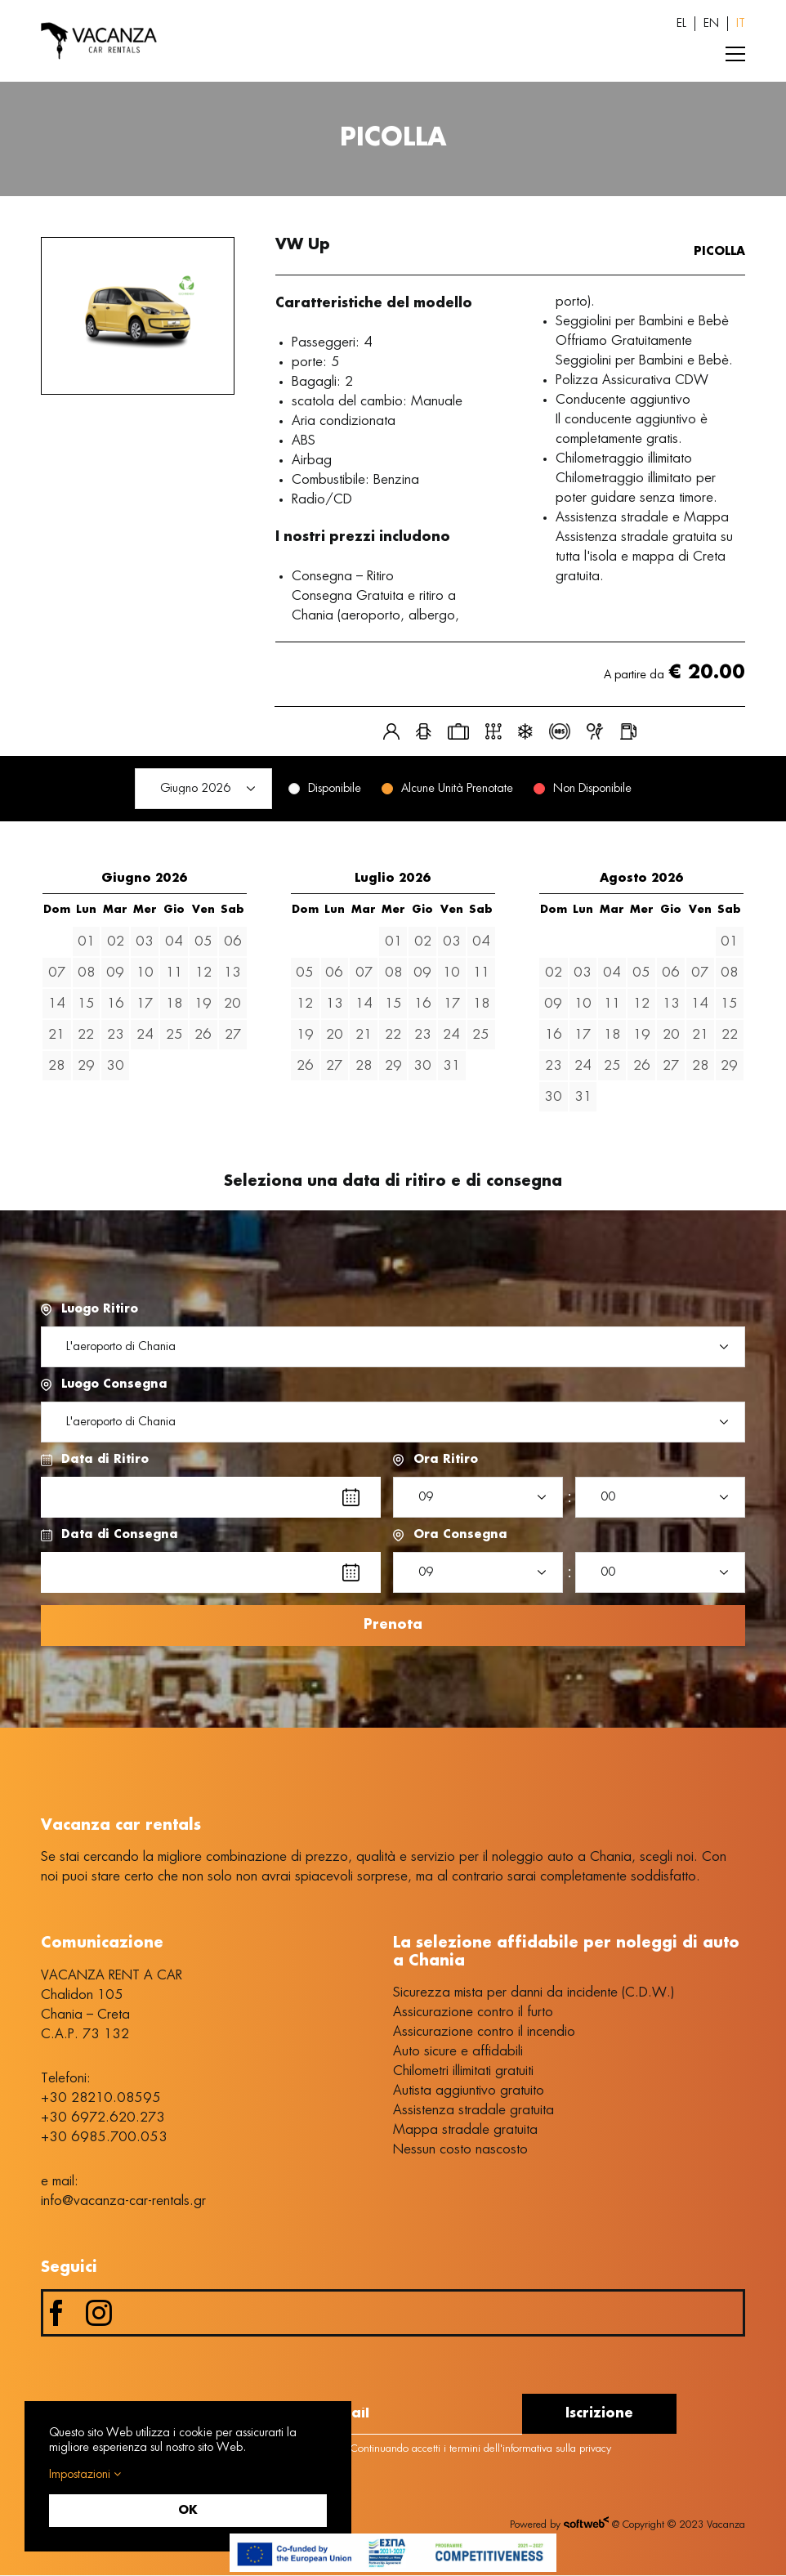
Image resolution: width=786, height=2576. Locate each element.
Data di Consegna (119, 1535)
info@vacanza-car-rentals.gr (123, 2201)
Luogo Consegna (114, 1384)
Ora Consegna (460, 1535)
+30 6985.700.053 (104, 2137)
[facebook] (56, 2314)
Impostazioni (85, 2474)
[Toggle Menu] (735, 54)
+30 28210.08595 (101, 2098)
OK (188, 2510)
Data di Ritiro (105, 1459)
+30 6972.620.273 (103, 2118)
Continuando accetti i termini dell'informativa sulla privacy (471, 2450)
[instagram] (99, 2314)
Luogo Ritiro (99, 1309)
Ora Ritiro (445, 1459)
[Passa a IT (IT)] (740, 23)
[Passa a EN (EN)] (711, 23)
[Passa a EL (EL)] (681, 23)
